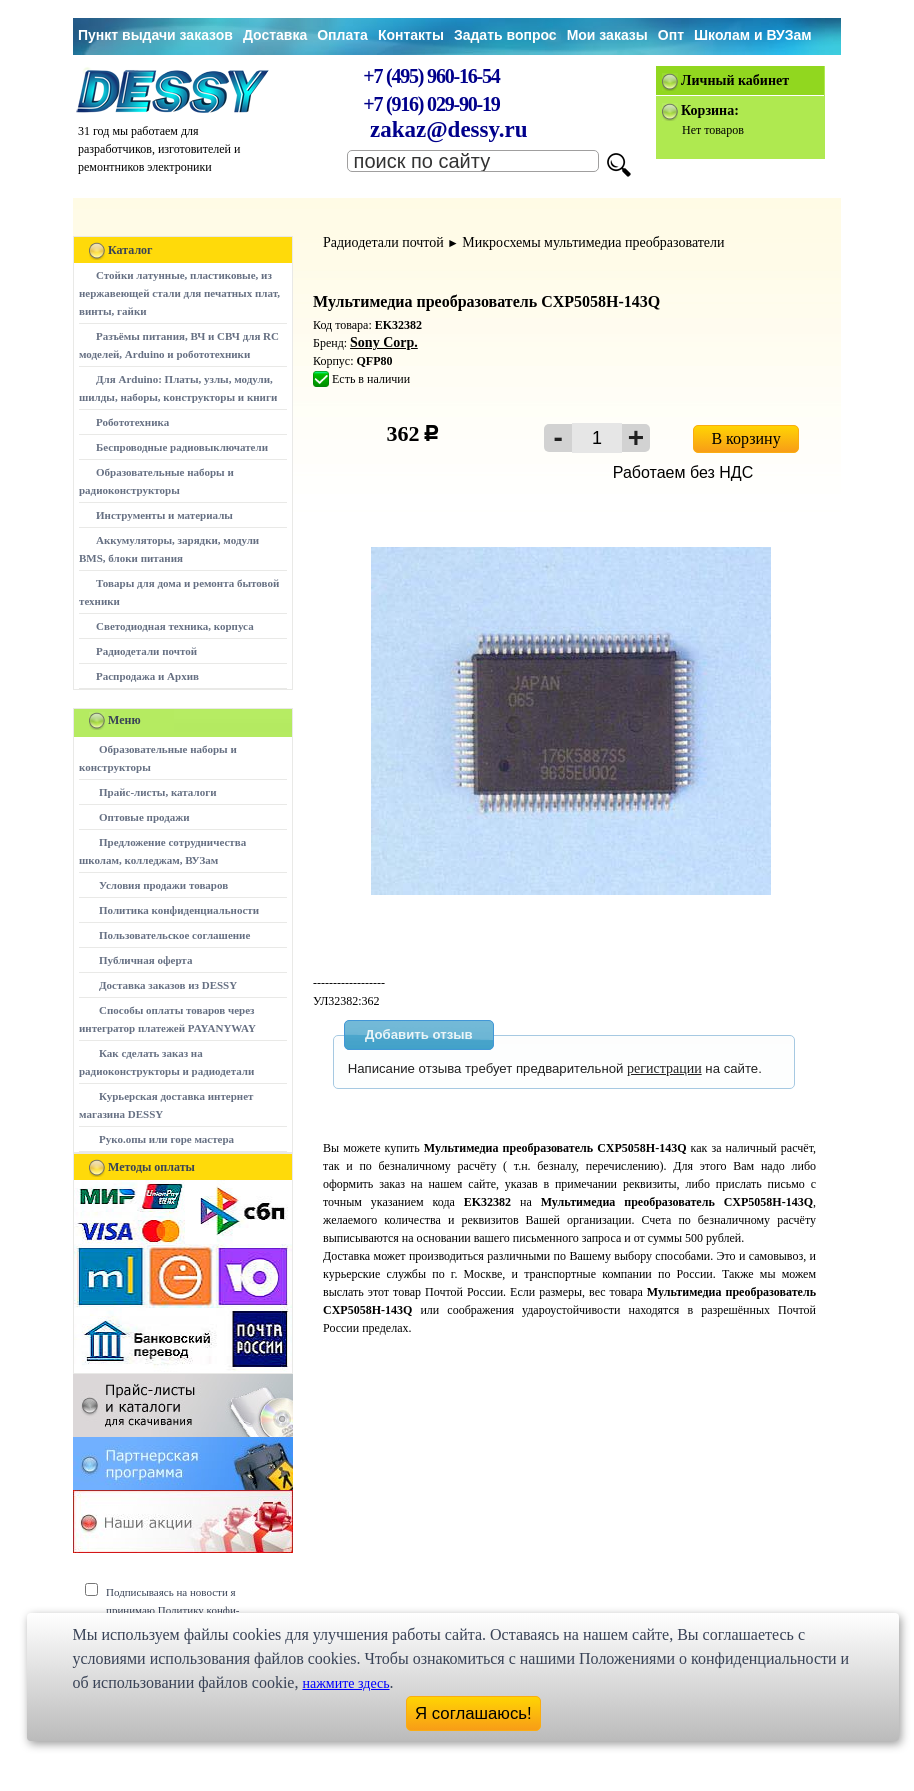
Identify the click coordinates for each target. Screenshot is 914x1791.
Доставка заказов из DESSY (168, 985)
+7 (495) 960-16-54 (431, 76)
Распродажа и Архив (147, 676)
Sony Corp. (384, 342)
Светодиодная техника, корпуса (175, 626)
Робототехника (132, 422)
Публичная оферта (145, 960)
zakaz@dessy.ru (449, 129)
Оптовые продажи (144, 817)
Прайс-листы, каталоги (157, 792)
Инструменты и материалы (164, 515)
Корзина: (710, 110)
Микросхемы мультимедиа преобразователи (593, 242)
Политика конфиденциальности (179, 910)
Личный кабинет (735, 80)
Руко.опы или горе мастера (166, 1139)
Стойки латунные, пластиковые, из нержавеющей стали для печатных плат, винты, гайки (179, 293)
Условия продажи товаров (163, 885)
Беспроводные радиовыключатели (182, 447)
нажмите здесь (345, 1683)
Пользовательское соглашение (174, 935)
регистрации (664, 1068)
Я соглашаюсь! (473, 1713)
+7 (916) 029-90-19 (431, 104)
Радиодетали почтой (146, 651)
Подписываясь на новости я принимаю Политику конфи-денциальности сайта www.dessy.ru (187, 1610)
